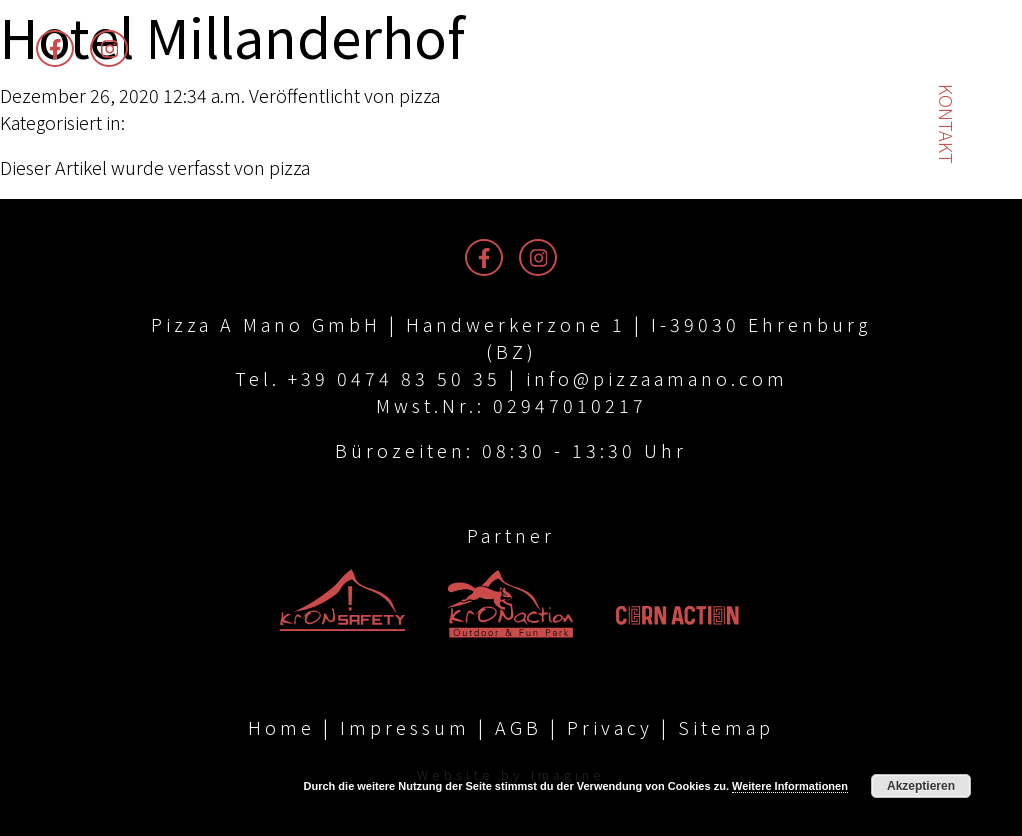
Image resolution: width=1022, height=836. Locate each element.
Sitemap (726, 727)
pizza (419, 95)
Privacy (610, 727)
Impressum (405, 727)
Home (281, 727)
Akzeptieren (921, 786)
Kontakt (947, 124)
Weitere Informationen (790, 786)
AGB (518, 727)
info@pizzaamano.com (657, 378)
